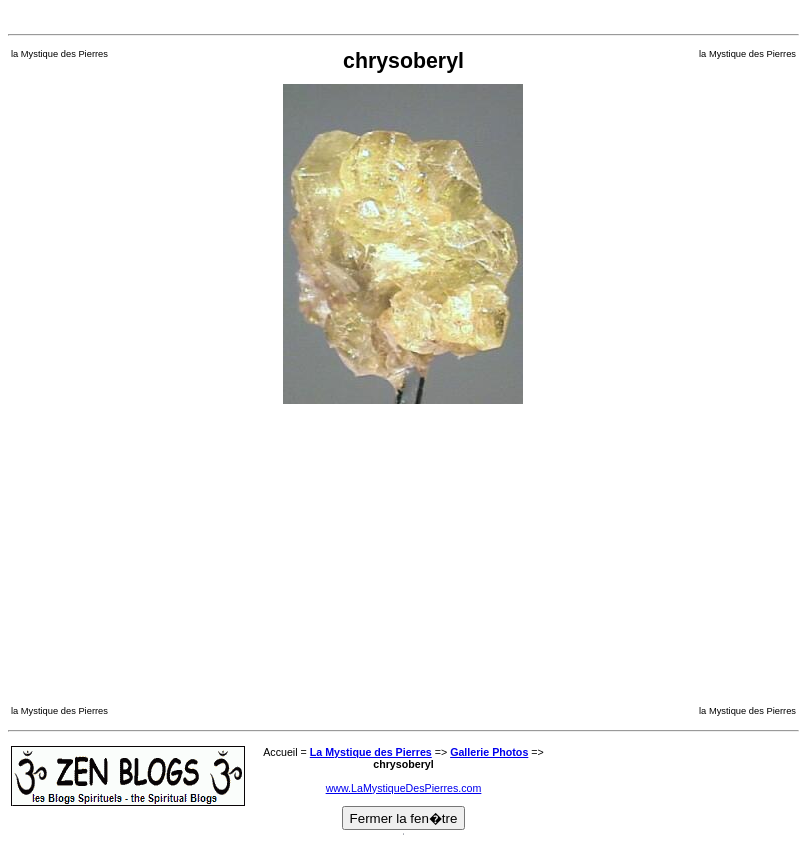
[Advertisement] (404, 15)
